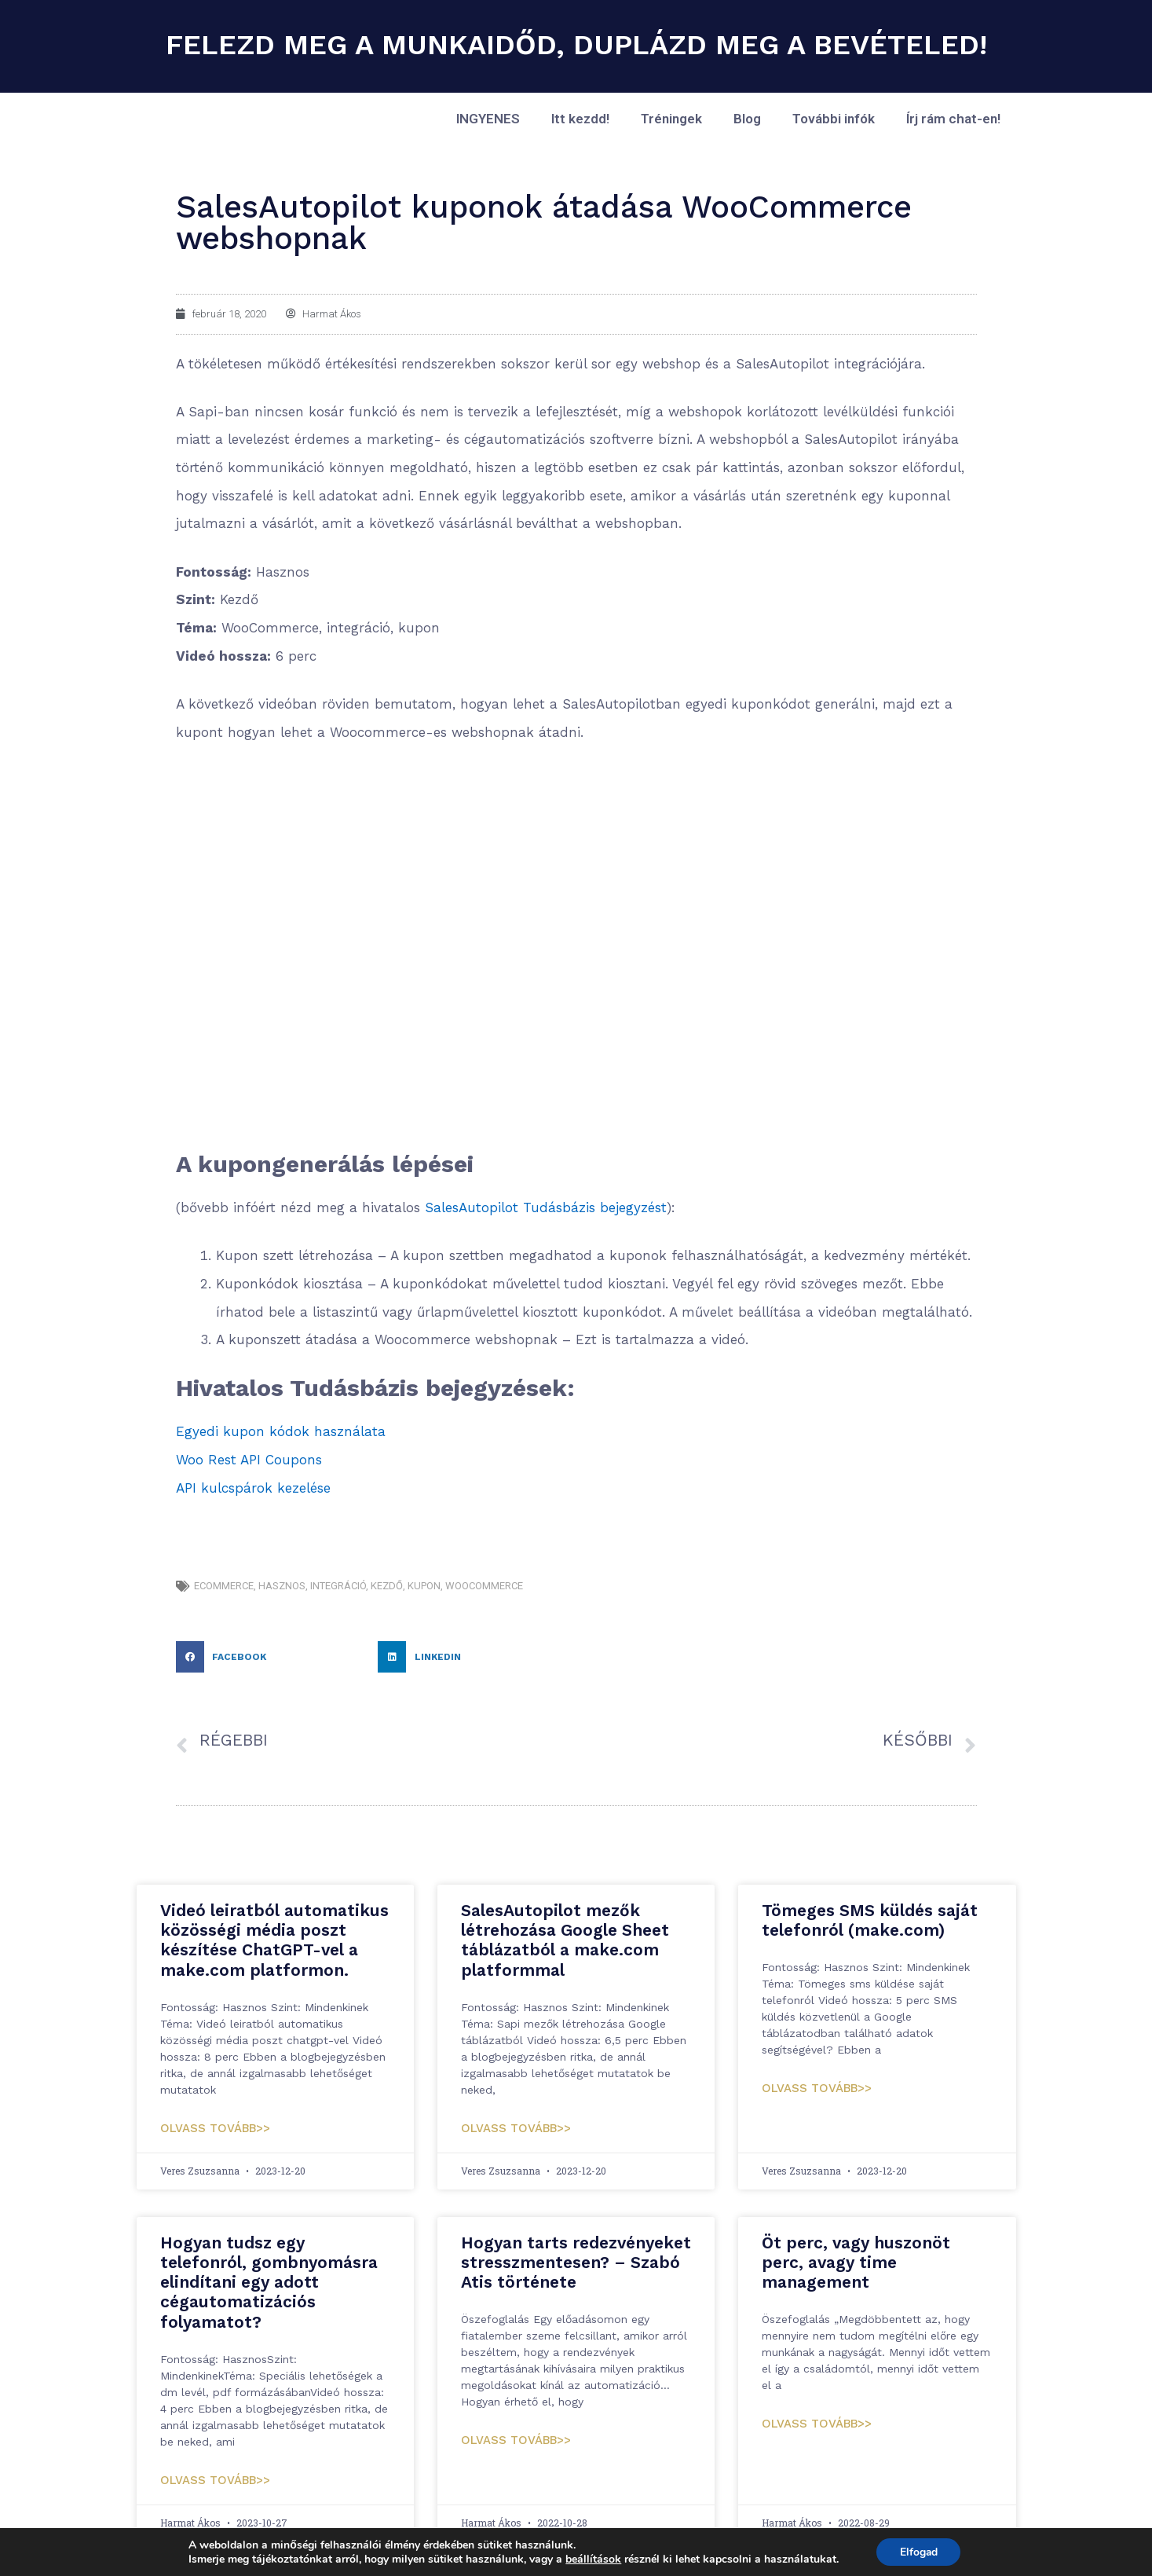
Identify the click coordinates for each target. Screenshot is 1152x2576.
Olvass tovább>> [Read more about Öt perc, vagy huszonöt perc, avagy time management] (817, 2424)
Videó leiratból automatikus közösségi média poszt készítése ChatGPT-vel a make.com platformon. (274, 1940)
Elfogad (918, 2551)
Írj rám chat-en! (953, 118)
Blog (747, 118)
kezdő (387, 1586)
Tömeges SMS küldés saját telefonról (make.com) (870, 1920)
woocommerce (484, 1586)
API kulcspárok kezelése (253, 1488)
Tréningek (671, 118)
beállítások (592, 2559)
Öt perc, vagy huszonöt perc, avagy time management (856, 2262)
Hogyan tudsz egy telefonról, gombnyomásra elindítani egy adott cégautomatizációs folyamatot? (269, 2282)
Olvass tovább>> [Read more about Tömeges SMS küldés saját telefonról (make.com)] (817, 2088)
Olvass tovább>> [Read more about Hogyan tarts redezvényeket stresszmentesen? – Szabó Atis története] (516, 2440)
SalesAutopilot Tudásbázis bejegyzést (546, 1207)
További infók (833, 118)
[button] (273, 1657)
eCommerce (224, 1586)
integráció (338, 1586)
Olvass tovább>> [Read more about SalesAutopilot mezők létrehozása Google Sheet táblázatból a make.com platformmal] (516, 2128)
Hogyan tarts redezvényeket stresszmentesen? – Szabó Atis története (576, 2262)
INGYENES (488, 118)
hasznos (281, 1586)
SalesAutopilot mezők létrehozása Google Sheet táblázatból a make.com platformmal (565, 1940)
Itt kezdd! (580, 118)
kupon (424, 1586)
